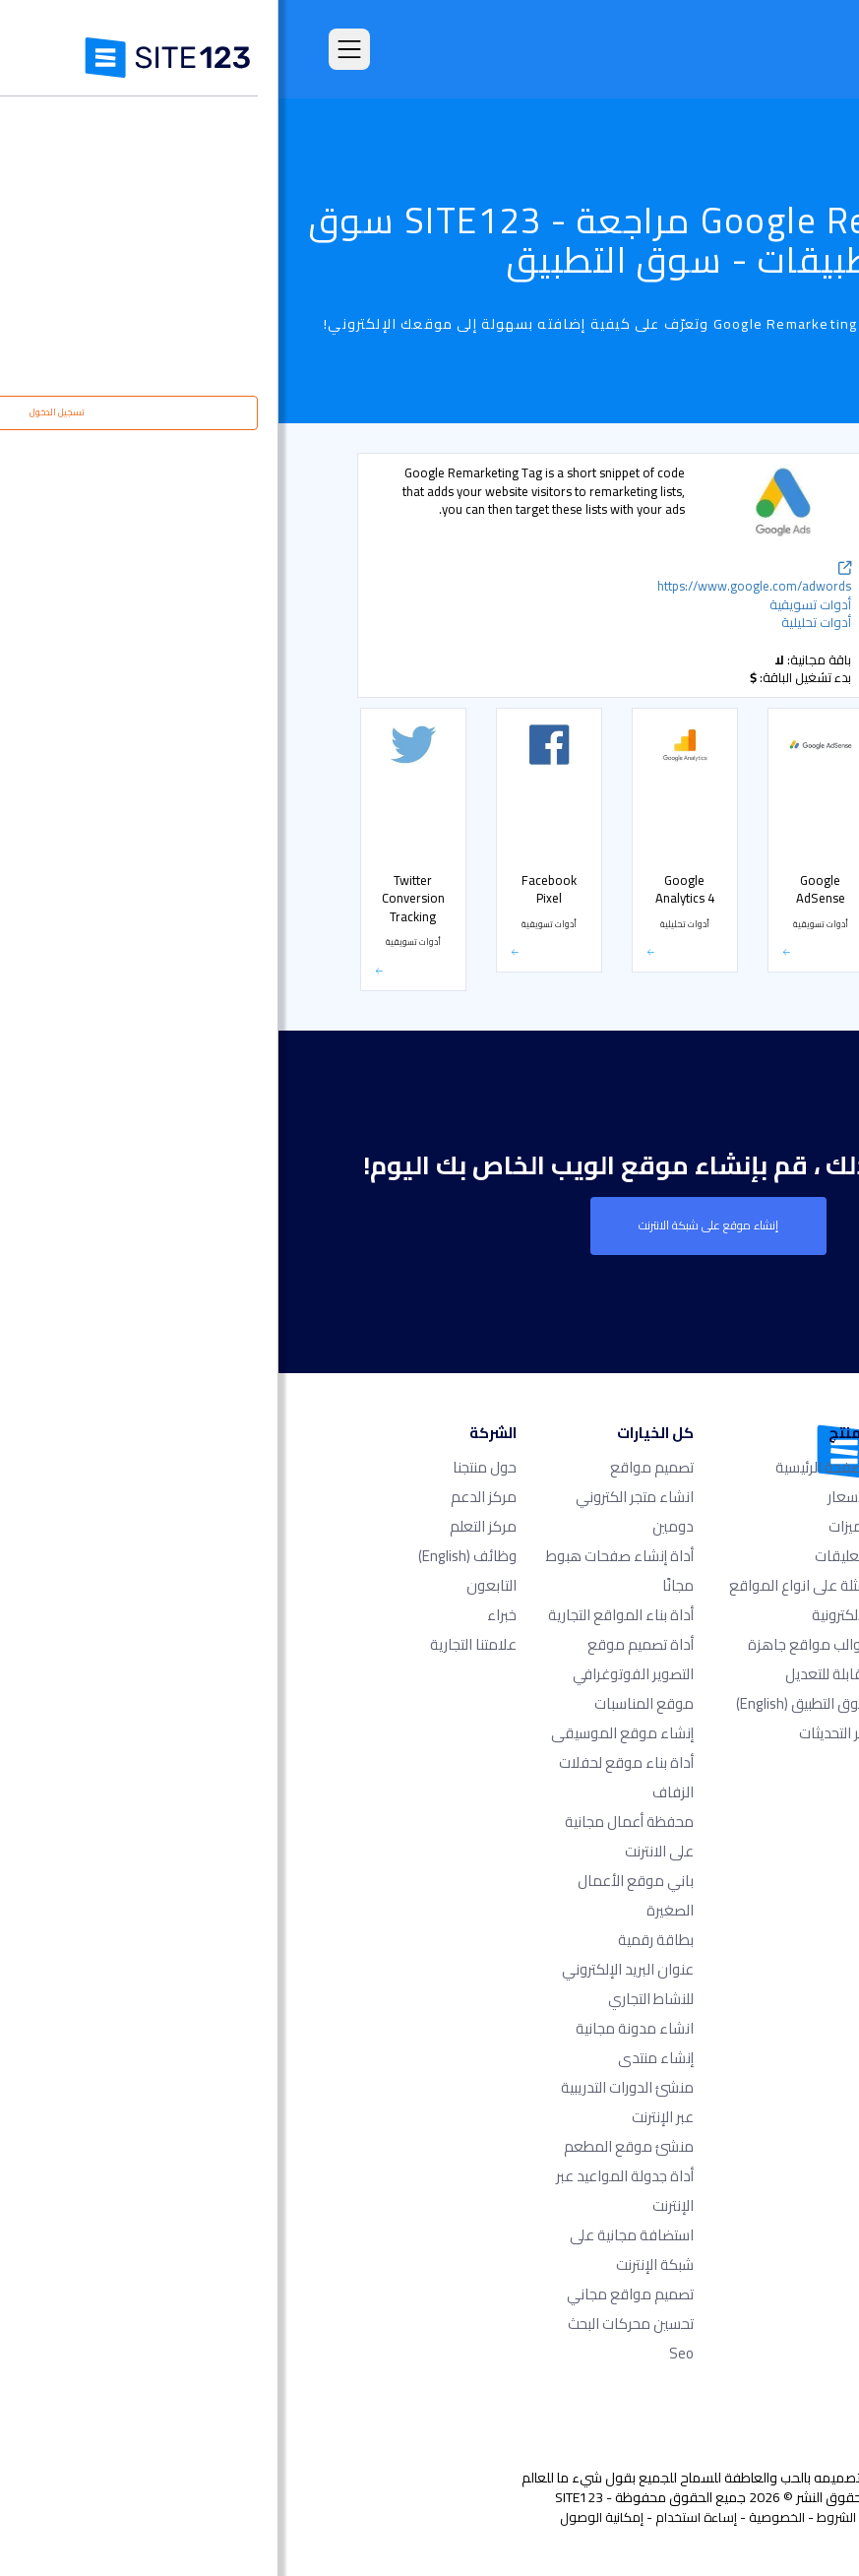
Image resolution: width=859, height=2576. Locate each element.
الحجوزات (736, 825)
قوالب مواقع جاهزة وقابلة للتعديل (530, 1659)
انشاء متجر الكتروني (356, 1496)
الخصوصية (498, 2517)
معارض (737, 783)
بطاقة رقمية (377, 1939)
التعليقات (564, 1555)
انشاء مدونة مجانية (356, 2028)
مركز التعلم (204, 1526)
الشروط (558, 2517)
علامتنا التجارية (195, 1644)
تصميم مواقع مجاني (351, 2294)
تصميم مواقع (373, 1467)
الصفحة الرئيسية (544, 1467)
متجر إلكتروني (726, 907)
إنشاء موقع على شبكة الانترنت (430, 1225)
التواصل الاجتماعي (717, 948)
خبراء (223, 1615)
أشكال (741, 742)
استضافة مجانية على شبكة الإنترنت (353, 2250)
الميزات (571, 1526)
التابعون (213, 1585)
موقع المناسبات (365, 1703)
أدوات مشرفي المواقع (706, 701)
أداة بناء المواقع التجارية (342, 1615)
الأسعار (738, 866)
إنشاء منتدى (377, 2057)
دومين (394, 1526)
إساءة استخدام (418, 2517)
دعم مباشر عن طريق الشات (711, 612)
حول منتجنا (206, 1467)
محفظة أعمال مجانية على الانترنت (350, 1836)
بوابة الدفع (730, 989)
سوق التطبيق (525, 1703)
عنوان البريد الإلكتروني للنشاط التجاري (349, 1984)
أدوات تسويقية (723, 659)
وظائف (189, 1555)
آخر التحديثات (556, 1733)
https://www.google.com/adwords (476, 580)
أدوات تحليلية (727, 563)
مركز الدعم (205, 1496)
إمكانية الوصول (323, 2517)
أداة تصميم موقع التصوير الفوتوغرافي (354, 1659)
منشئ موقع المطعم (350, 2146)
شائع (745, 522)
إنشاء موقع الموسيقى (344, 1733)
